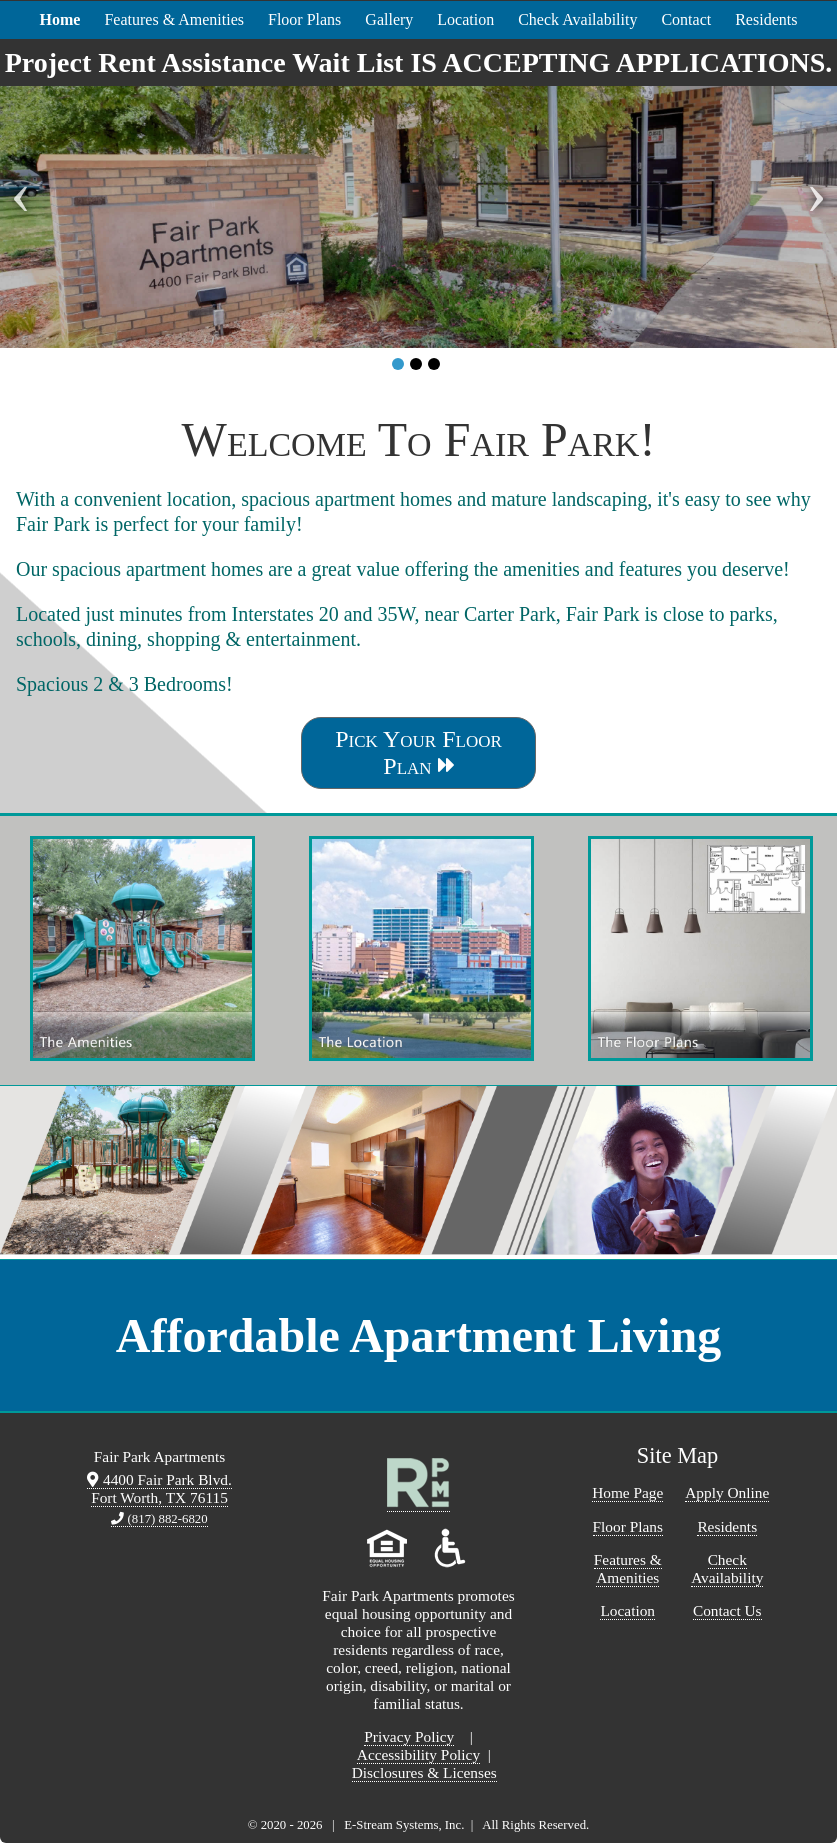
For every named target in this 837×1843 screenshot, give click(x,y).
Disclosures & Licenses (424, 1772)
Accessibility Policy (418, 1754)
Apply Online (727, 1492)
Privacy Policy (409, 1736)
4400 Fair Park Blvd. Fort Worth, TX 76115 (159, 1488)
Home (60, 19)
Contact (686, 19)
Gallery (389, 19)
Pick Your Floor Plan (418, 752)
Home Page (627, 1492)
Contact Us (727, 1610)
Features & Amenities (174, 19)
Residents (766, 19)
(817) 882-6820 (159, 1519)
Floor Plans (304, 19)
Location (465, 19)
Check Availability (577, 19)
